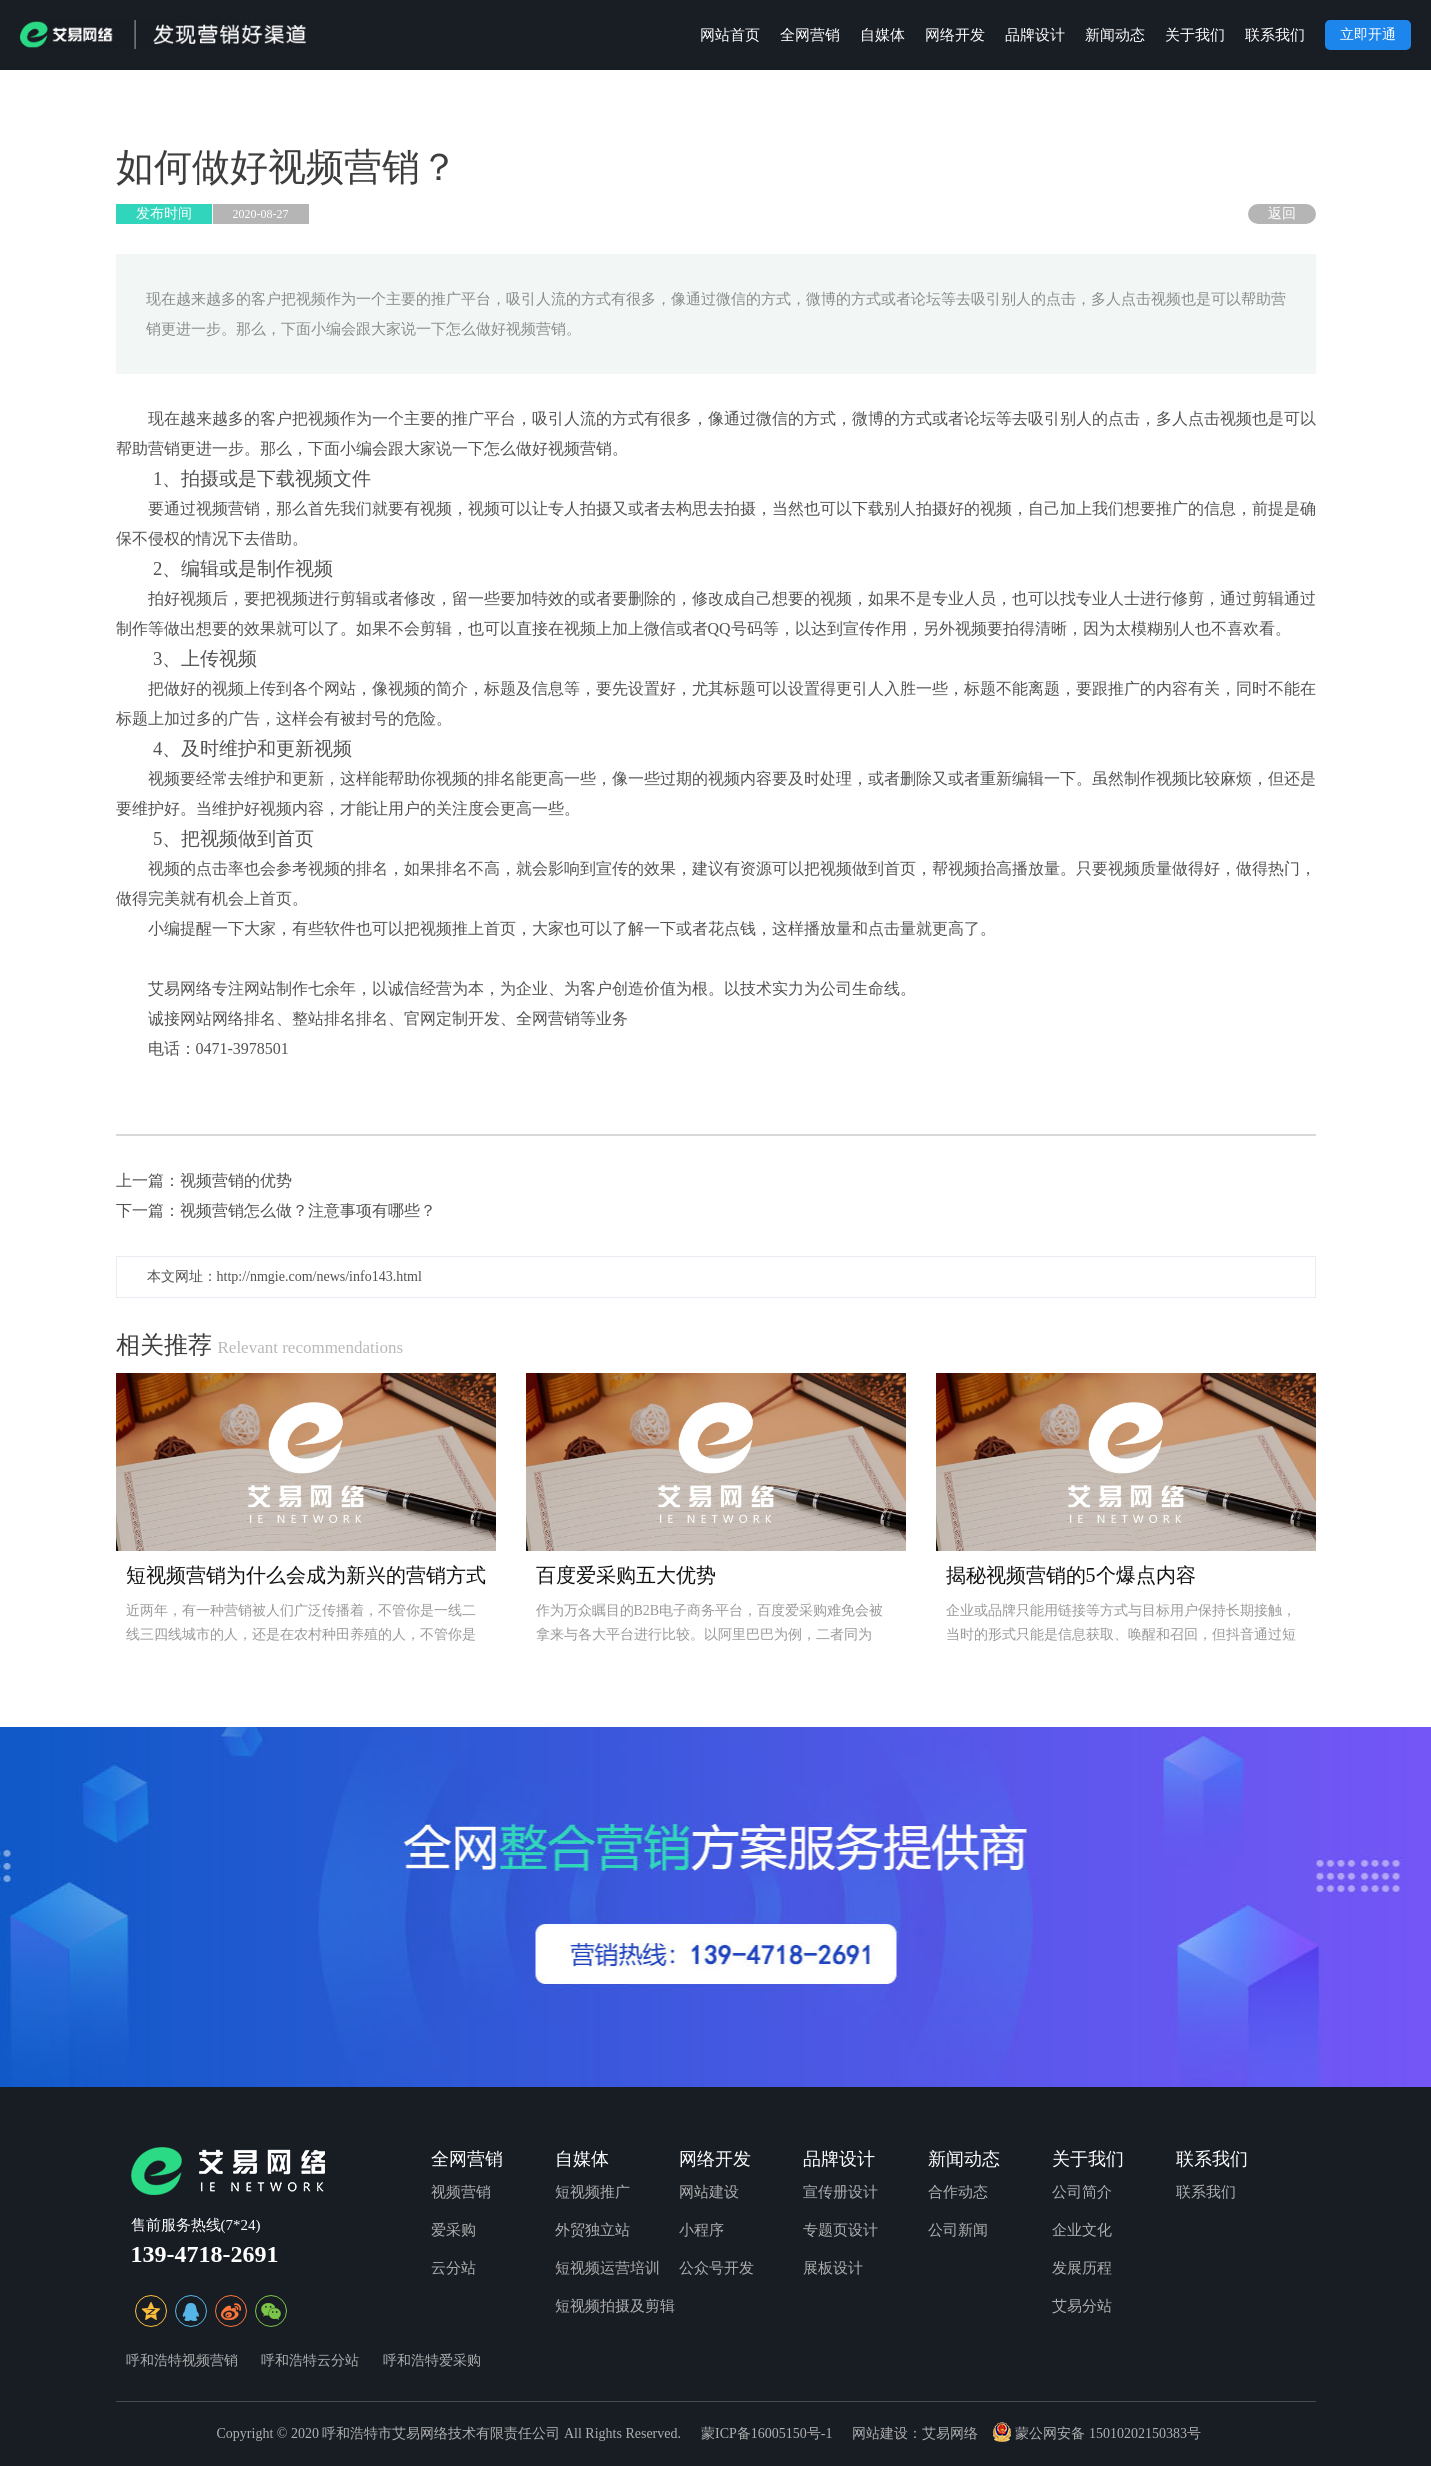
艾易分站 (1082, 2306)
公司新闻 (958, 2230)
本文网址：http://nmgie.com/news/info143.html (284, 1276)
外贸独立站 (592, 2230)
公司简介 (1082, 2192)
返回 (1282, 213)
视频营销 (461, 2192)
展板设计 (833, 2268)
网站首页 (730, 35)
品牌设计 (1035, 35)
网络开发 (955, 35)
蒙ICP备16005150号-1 (766, 2433)
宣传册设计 (840, 2192)
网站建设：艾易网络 (915, 2433)
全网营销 (810, 35)
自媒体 (882, 35)
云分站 (453, 2268)
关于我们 (1195, 35)
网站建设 (709, 2192)
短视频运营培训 (607, 2268)
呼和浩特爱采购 (432, 2360)
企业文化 (1082, 2230)
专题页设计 (840, 2230)
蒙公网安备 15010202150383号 (1096, 2433)
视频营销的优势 (236, 1180)
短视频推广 (592, 2192)
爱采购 (453, 2230)
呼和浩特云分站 (310, 2360)
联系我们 (1275, 35)
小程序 (701, 2230)
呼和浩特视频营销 (182, 2360)
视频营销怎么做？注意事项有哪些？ (308, 1210)
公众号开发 (716, 2268)
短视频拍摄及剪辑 (615, 2306)
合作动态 (958, 2192)
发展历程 (1082, 2268)
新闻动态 (1115, 35)
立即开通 (1368, 34)
